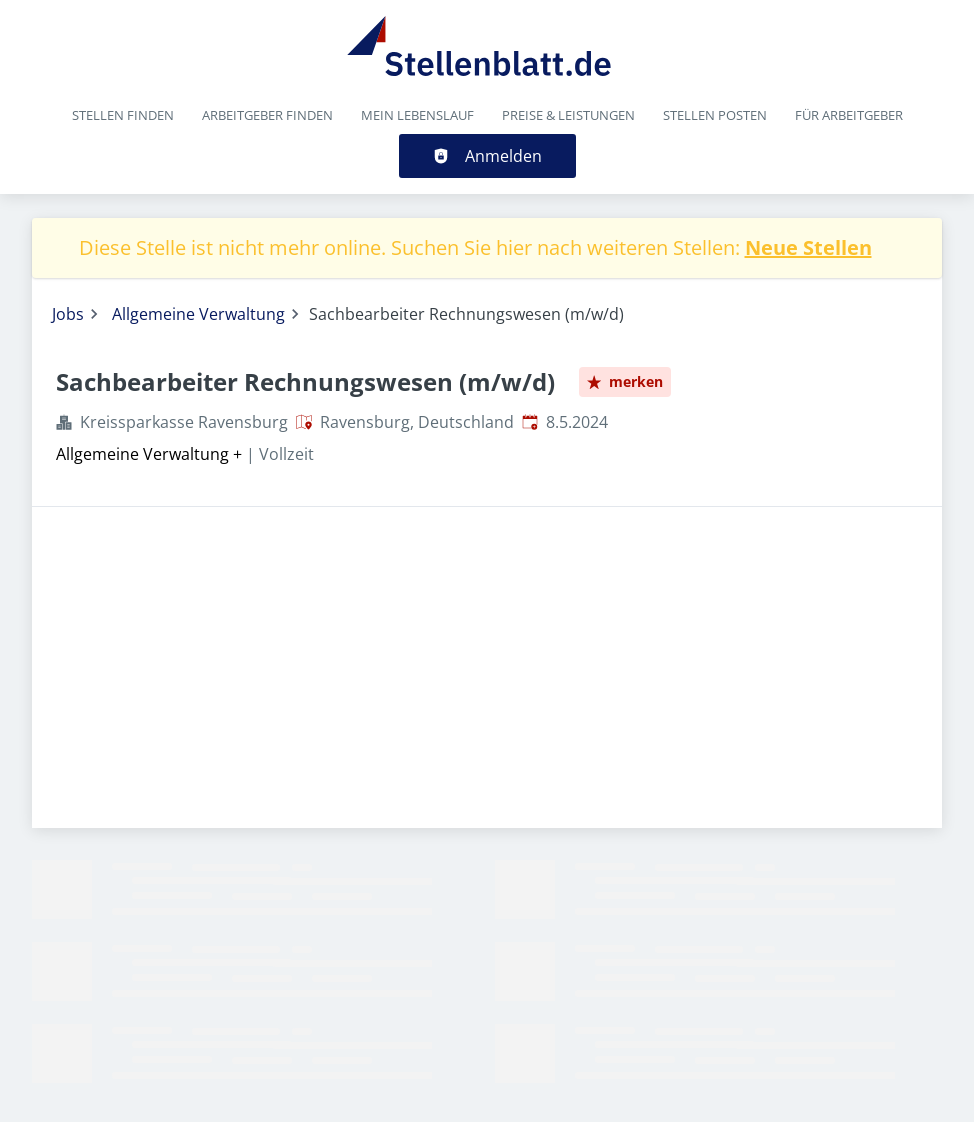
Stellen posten (715, 115)
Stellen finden (123, 115)
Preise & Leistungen (568, 115)
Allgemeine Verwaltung (198, 314)
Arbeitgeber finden (267, 115)
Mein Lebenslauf (417, 115)
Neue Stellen (808, 247)
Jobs (68, 314)
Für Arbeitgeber (849, 115)
